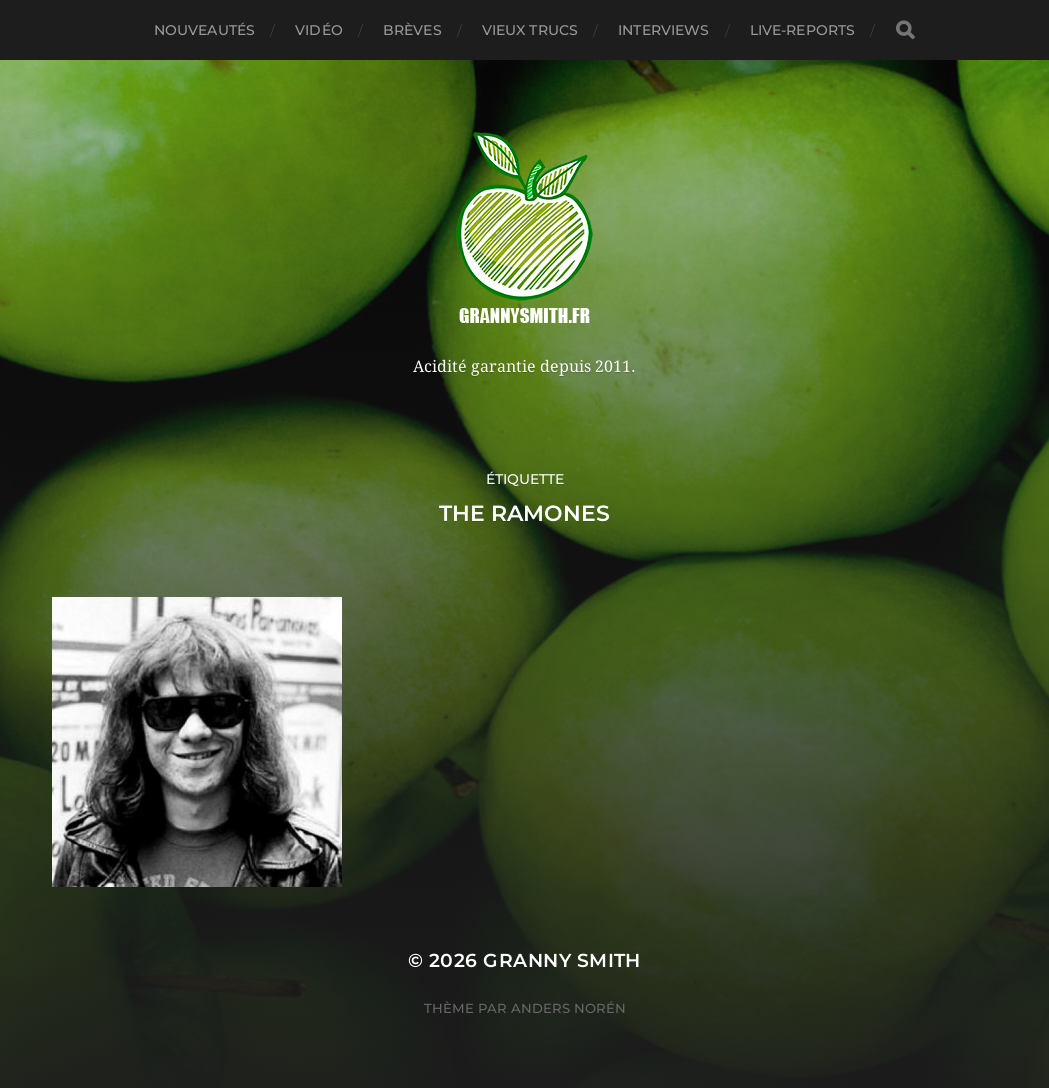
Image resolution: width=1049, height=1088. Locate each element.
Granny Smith (562, 960)
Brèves (412, 30)
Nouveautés (204, 30)
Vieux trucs (530, 30)
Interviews (663, 30)
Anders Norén (568, 1008)
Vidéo (319, 30)
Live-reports (803, 30)
